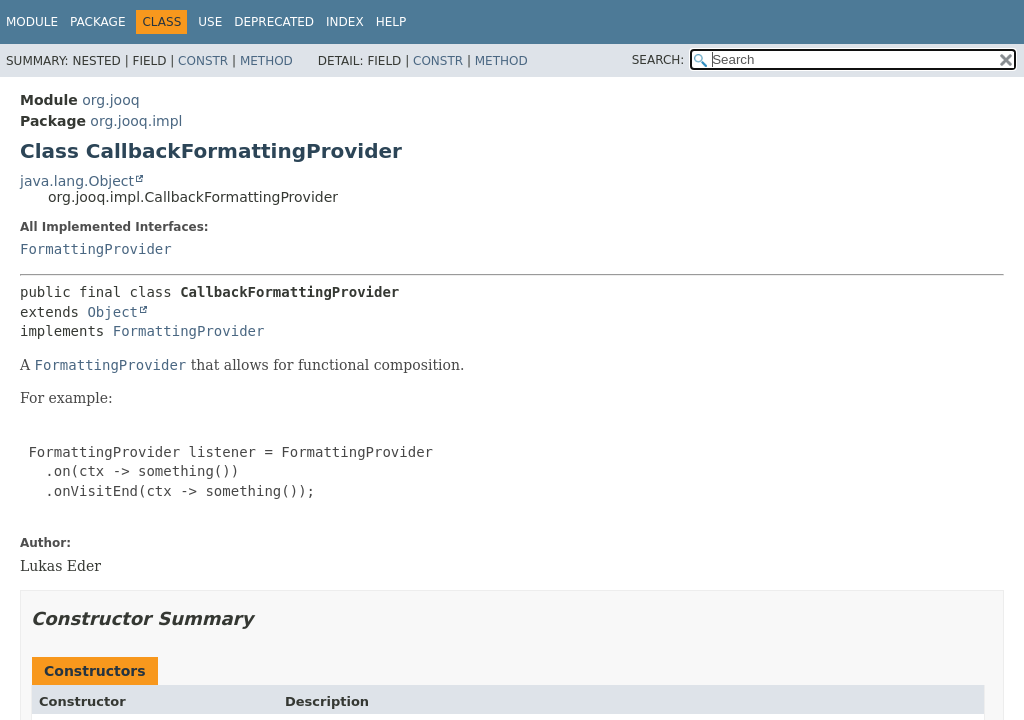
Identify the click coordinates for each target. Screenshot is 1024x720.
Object (112, 312)
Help (391, 22)
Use (210, 22)
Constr (203, 61)
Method (266, 61)
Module (32, 22)
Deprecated (274, 22)
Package (97, 22)
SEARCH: (658, 60)
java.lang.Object (77, 181)
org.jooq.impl (136, 121)
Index (345, 22)
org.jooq (110, 100)
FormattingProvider (96, 249)
